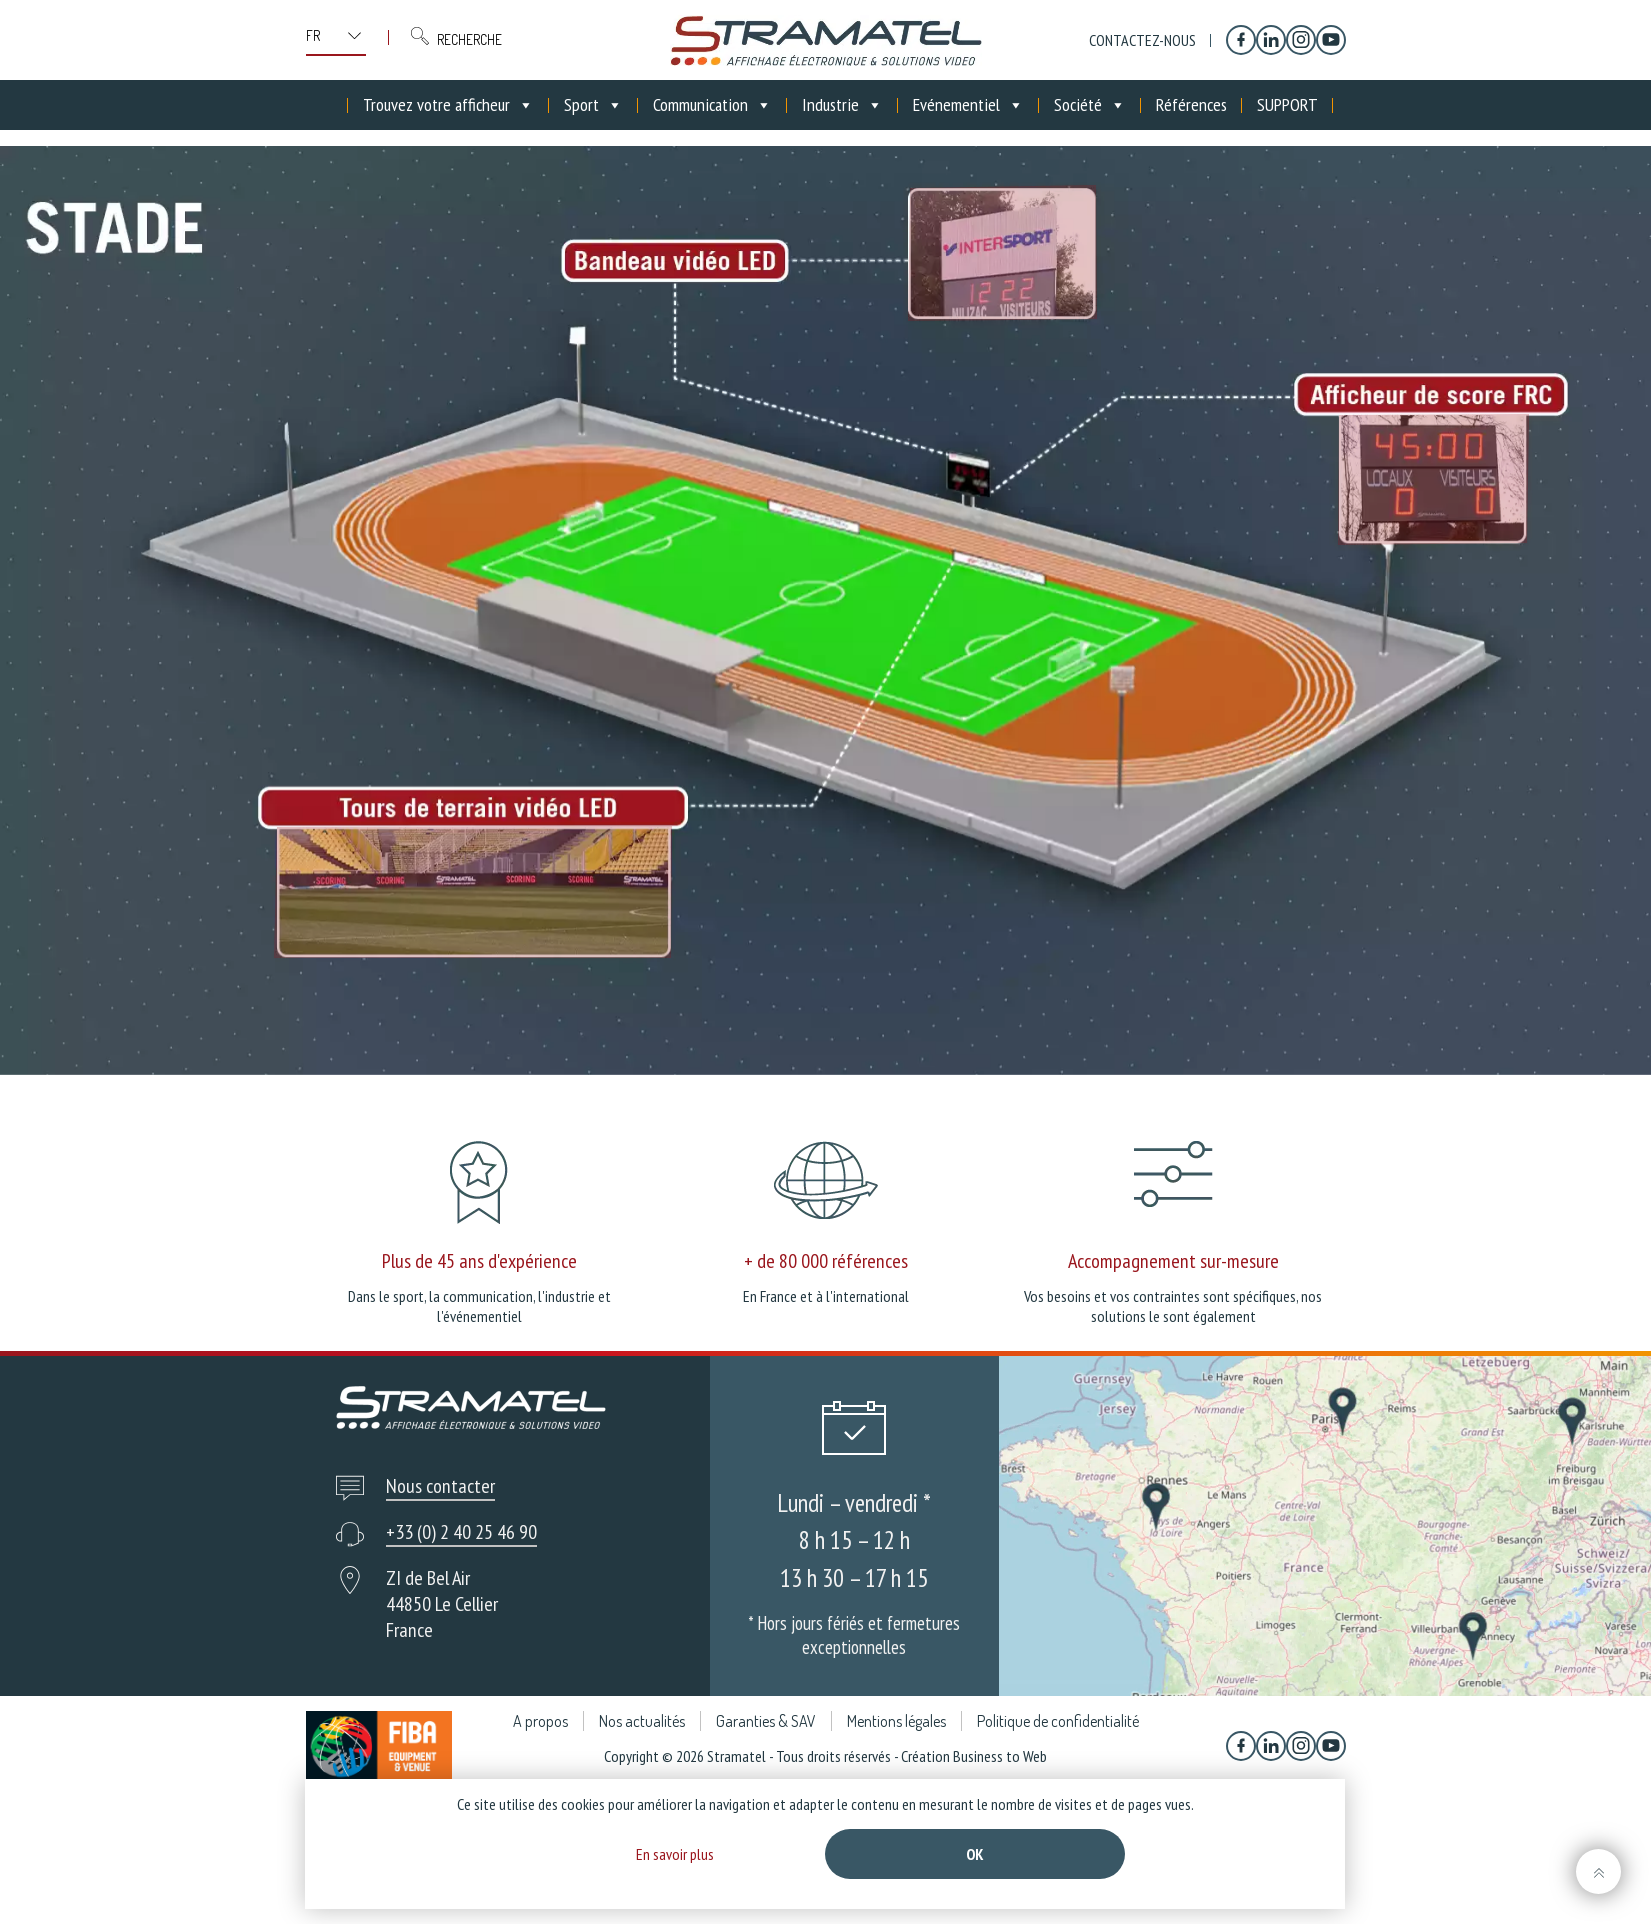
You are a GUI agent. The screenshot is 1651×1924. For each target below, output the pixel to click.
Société (1090, 105)
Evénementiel (968, 105)
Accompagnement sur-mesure (1173, 1261)
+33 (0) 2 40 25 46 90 (461, 1532)
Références (1191, 104)
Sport (593, 105)
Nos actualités (642, 1721)
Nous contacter (440, 1486)
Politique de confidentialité (1058, 1721)
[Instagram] (1301, 40)
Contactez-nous (1142, 40)
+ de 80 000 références (826, 1261)
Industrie (842, 105)
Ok (975, 1854)
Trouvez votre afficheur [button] (448, 105)
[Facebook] (1241, 40)
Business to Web (1000, 1756)
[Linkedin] (1271, 40)
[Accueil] (333, 105)
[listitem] (1419, 476)
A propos (540, 1721)
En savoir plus (675, 1854)
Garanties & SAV (766, 1721)
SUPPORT (1287, 104)
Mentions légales (896, 1721)
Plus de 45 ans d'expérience (479, 1261)
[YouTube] (1331, 40)
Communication (712, 105)
